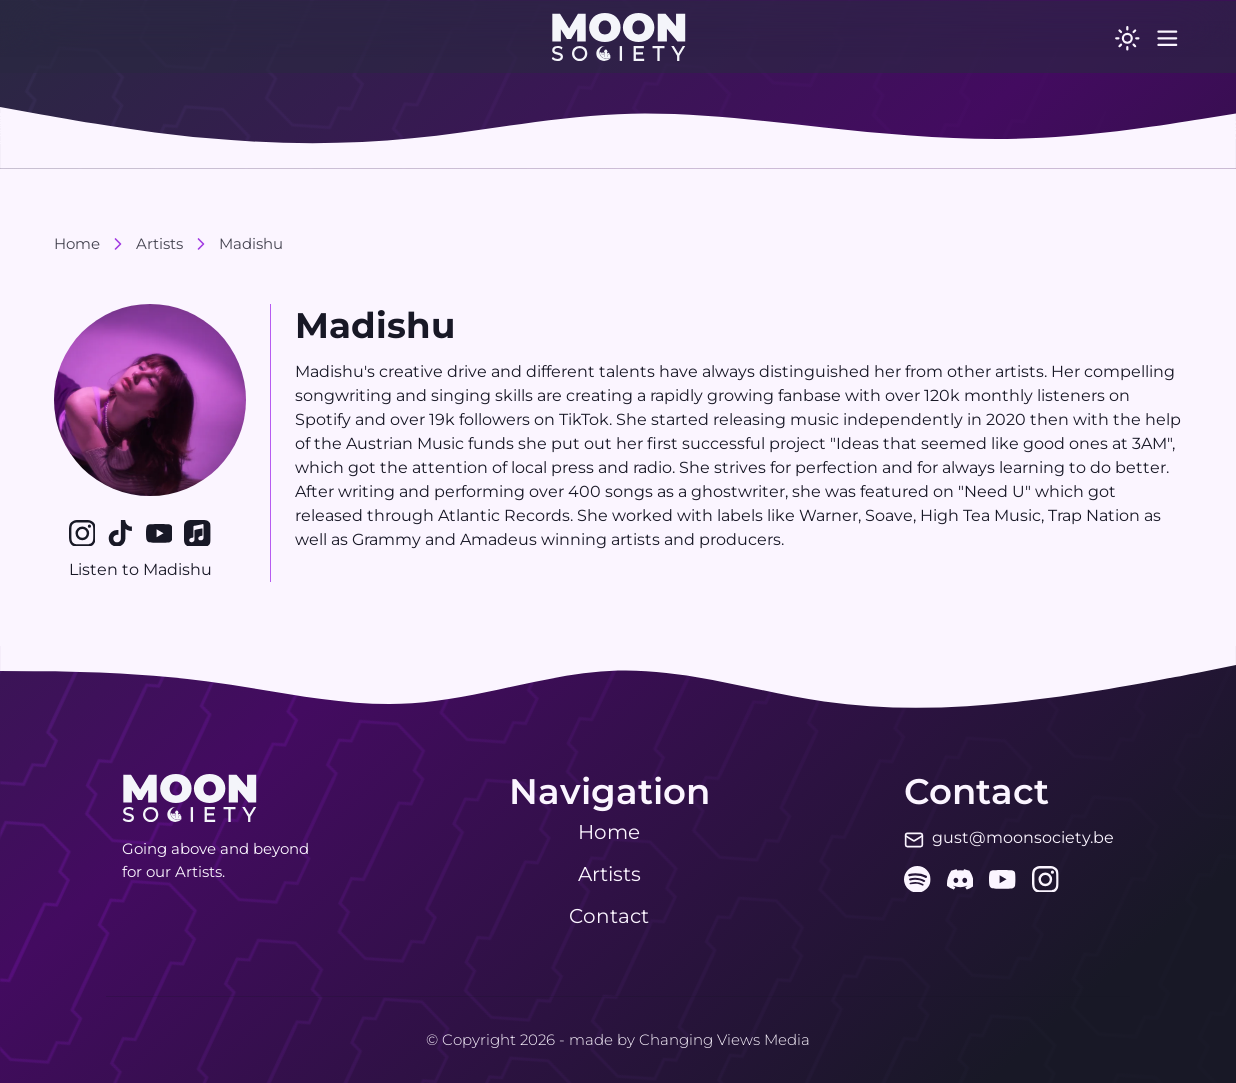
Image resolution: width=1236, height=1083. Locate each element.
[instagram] (1045, 879)
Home (77, 243)
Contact (609, 916)
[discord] (960, 879)
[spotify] (917, 879)
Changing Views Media (724, 1039)
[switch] (1118, 37)
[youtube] (1002, 879)
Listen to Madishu (150, 569)
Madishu (251, 243)
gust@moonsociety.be (1023, 837)
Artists (159, 243)
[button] (618, 37)
